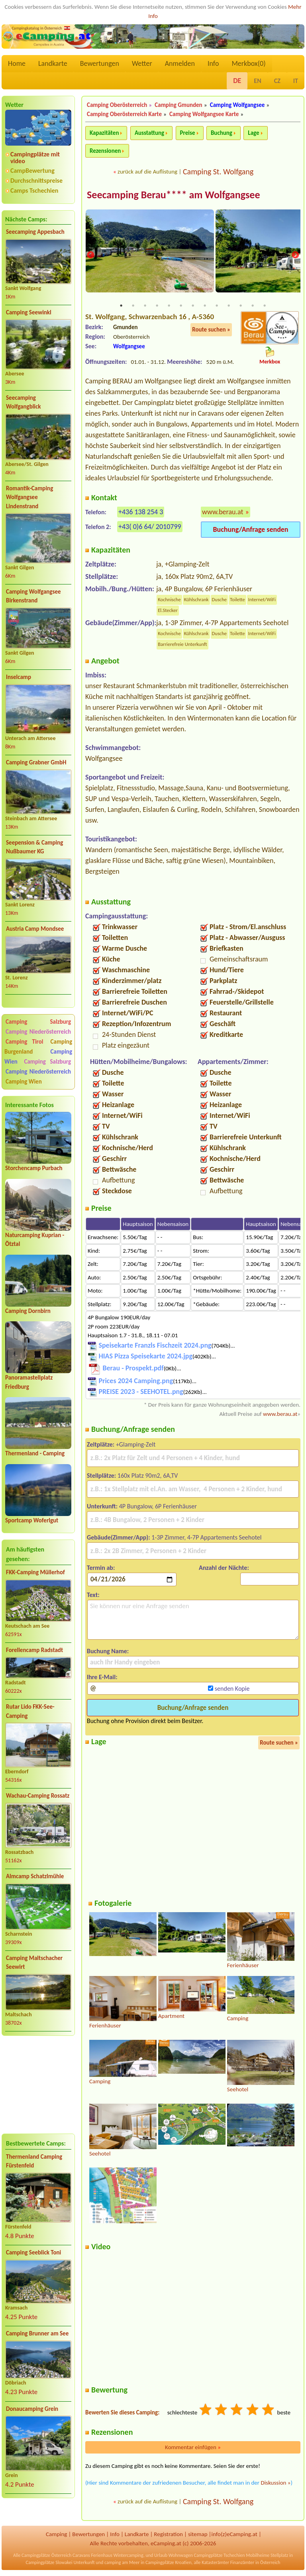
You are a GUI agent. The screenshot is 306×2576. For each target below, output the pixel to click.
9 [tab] (217, 306)
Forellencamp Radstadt (34, 1650)
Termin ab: (101, 1568)
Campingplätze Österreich (46, 2555)
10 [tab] (229, 306)
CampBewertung (32, 170)
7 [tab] (193, 306)
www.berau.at (222, 512)
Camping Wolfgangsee (237, 105)
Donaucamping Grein (32, 2408)
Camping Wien (24, 1081)
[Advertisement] (38, 2084)
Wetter (142, 63)
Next (295, 255)
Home (17, 63)
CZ (277, 81)
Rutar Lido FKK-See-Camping (30, 1711)
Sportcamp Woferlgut (31, 1520)
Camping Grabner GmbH (36, 762)
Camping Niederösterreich (38, 1031)
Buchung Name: (108, 1651)
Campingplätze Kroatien (168, 2563)
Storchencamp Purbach (34, 1168)
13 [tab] (265, 306)
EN (257, 81)
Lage (253, 132)
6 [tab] (181, 306)
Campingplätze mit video (35, 157)
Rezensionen (105, 150)
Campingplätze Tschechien (219, 2555)
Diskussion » (275, 2483)
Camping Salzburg (38, 1021)
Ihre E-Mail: (102, 1678)
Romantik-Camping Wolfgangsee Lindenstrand (29, 497)
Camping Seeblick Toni (33, 2252)
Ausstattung (149, 132)
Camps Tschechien (34, 190)
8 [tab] (205, 306)
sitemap (198, 2534)
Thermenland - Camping (35, 1453)
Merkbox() (248, 63)
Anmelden (180, 63)
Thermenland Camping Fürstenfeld (34, 2161)
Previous (90, 255)
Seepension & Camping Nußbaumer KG (34, 847)
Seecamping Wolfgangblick (23, 402)
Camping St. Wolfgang (218, 171)
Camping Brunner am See (37, 2333)
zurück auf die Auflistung (147, 171)
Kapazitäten (104, 132)
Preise (187, 132)
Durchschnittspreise (36, 180)
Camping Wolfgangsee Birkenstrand (33, 596)
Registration (168, 2534)
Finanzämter (242, 2563)
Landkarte (52, 63)
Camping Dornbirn (28, 1311)
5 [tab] (169, 306)
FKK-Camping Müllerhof (35, 1572)
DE (237, 80)
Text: (93, 1595)
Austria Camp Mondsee (35, 928)
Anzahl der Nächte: (224, 1568)
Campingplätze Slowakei (49, 2563)
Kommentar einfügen (193, 2447)
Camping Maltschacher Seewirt (34, 1962)
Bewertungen (99, 63)
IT (295, 81)
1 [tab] (121, 306)
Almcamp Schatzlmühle (35, 1876)
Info (213, 63)
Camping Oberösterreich (117, 105)
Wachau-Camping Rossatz (37, 1795)
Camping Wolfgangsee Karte (204, 114)
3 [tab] (145, 306)
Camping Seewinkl (28, 312)
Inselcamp (18, 677)
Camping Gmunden (178, 105)
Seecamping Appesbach (35, 231)
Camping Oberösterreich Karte (124, 114)
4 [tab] (157, 306)
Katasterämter (215, 2563)
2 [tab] (133, 306)
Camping (56, 2534)
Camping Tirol (24, 1041)
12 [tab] (253, 306)
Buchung (221, 132)
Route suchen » (211, 330)
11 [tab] (241, 306)
